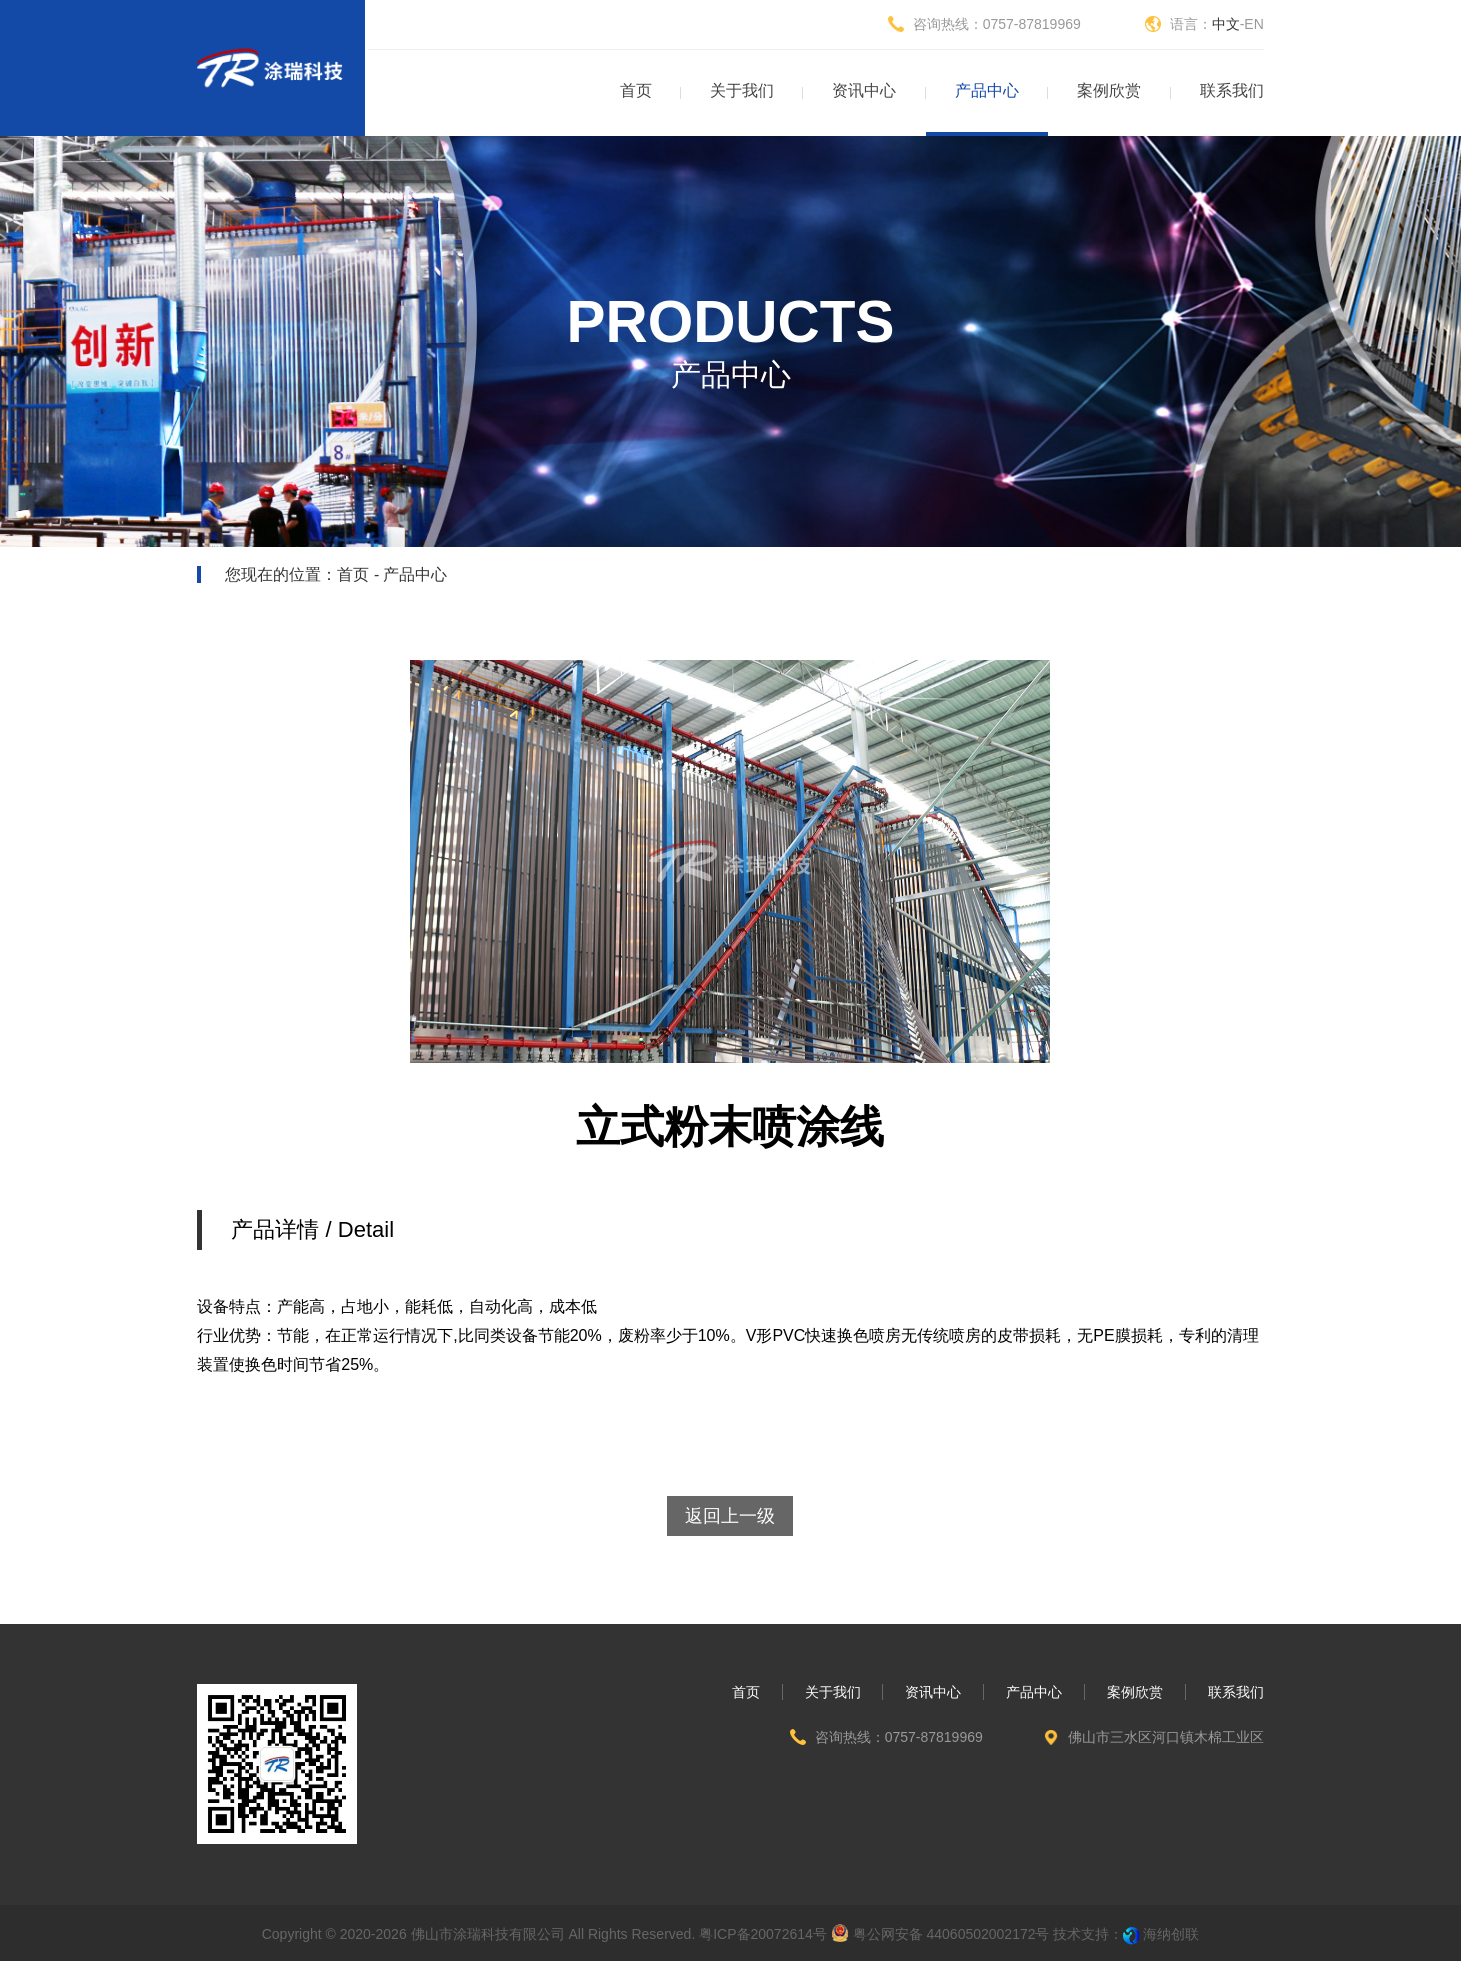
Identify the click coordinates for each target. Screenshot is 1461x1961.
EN (1253, 24)
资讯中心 (933, 1692)
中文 (1226, 24)
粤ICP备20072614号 (763, 1934)
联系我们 (1236, 1692)
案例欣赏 (1135, 1692)
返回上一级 (730, 1516)
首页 (353, 574)
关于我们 (833, 1692)
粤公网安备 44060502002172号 (940, 1933)
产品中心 (1034, 1692)
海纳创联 (1171, 1934)
